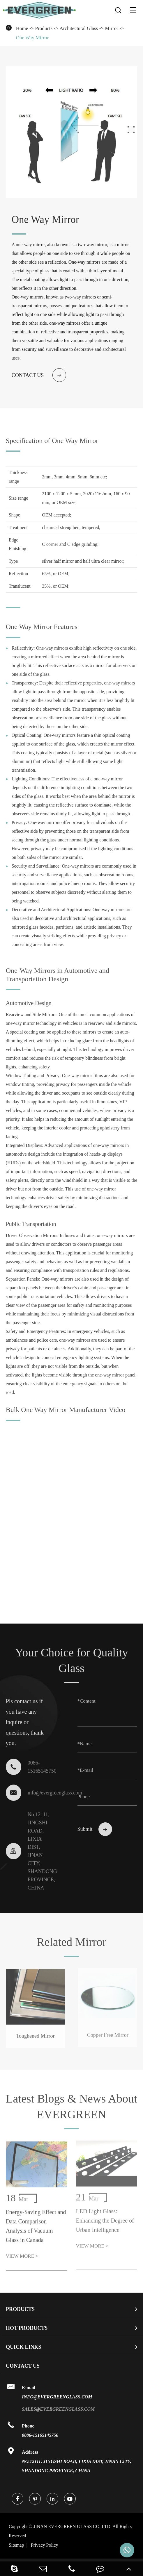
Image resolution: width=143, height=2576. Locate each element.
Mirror (111, 28)
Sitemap (16, 2545)
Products (44, 28)
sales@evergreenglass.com (58, 2409)
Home (22, 28)
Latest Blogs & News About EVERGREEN (71, 2108)
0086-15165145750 (40, 2435)
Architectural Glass (78, 28)
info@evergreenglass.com (38, 1791)
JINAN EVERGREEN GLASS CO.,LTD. (70, 2531)
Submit (94, 1827)
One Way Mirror (32, 37)
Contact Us (23, 2366)
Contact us (39, 375)
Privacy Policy (44, 2545)
